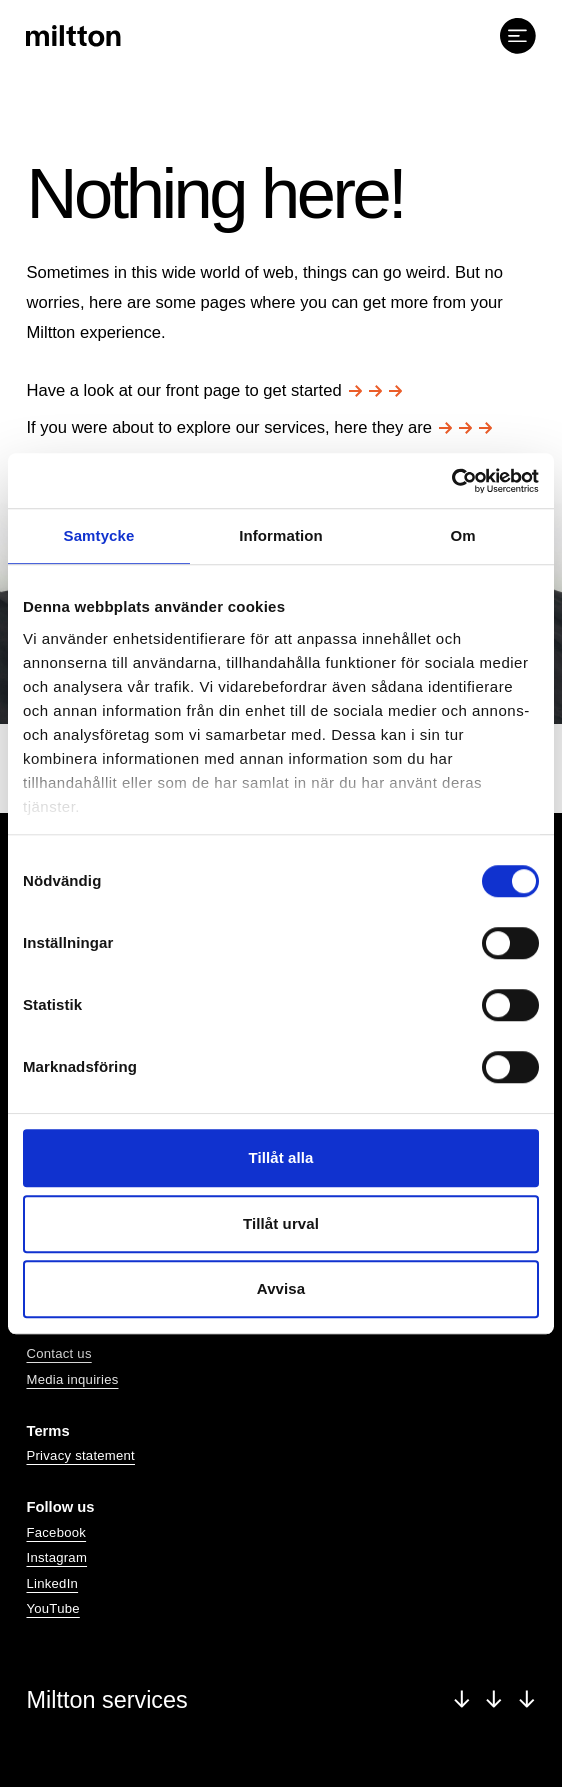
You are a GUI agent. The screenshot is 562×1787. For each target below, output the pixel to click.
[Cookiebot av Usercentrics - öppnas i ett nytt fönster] (451, 481)
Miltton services (280, 1700)
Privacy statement (80, 1455)
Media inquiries (72, 1379)
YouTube (52, 1608)
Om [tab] (462, 535)
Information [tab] (281, 535)
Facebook (56, 1532)
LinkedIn (52, 1583)
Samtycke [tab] (99, 535)
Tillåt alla (280, 1157)
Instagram (56, 1557)
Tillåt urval (281, 1223)
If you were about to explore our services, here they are (259, 427)
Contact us (58, 1353)
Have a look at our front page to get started (214, 390)
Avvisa (281, 1288)
